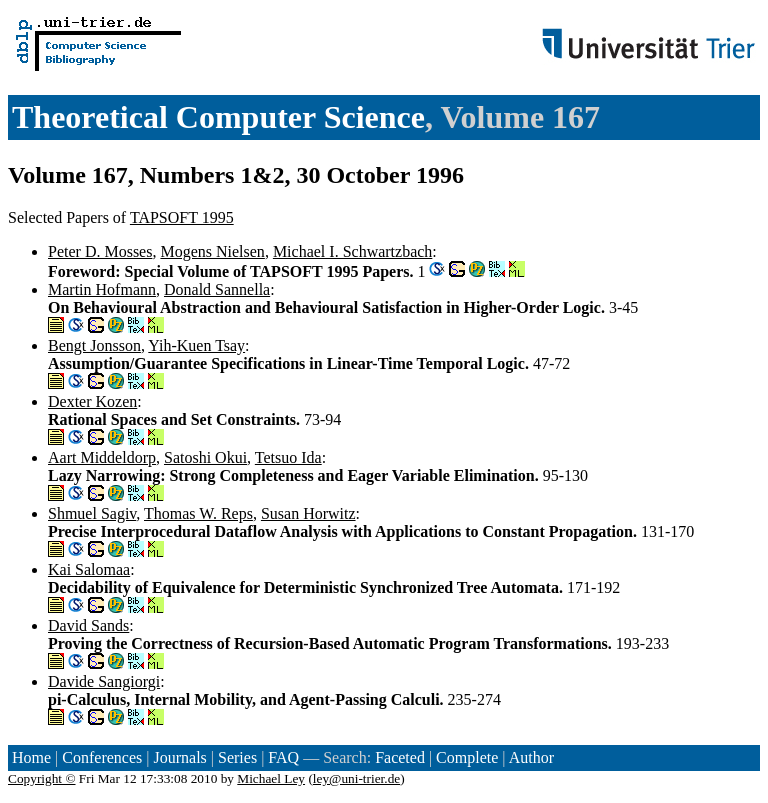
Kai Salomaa (89, 569)
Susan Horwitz (308, 513)
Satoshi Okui (205, 457)
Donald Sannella (217, 289)
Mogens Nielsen (212, 251)
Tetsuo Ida (288, 457)
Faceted (400, 757)
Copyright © (42, 778)
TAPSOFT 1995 (182, 217)
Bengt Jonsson (94, 345)
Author (531, 757)
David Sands (88, 625)
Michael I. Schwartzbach (352, 251)
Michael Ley (271, 778)
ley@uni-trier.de (356, 778)
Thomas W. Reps (198, 513)
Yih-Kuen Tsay (196, 345)
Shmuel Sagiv (92, 513)
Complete (467, 757)
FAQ (283, 757)
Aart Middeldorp (102, 457)
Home (31, 757)
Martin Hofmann (102, 289)
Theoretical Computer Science (218, 117)
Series (237, 757)
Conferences (102, 757)
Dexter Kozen (92, 401)
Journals (179, 757)
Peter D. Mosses (100, 251)
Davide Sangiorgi (104, 681)
